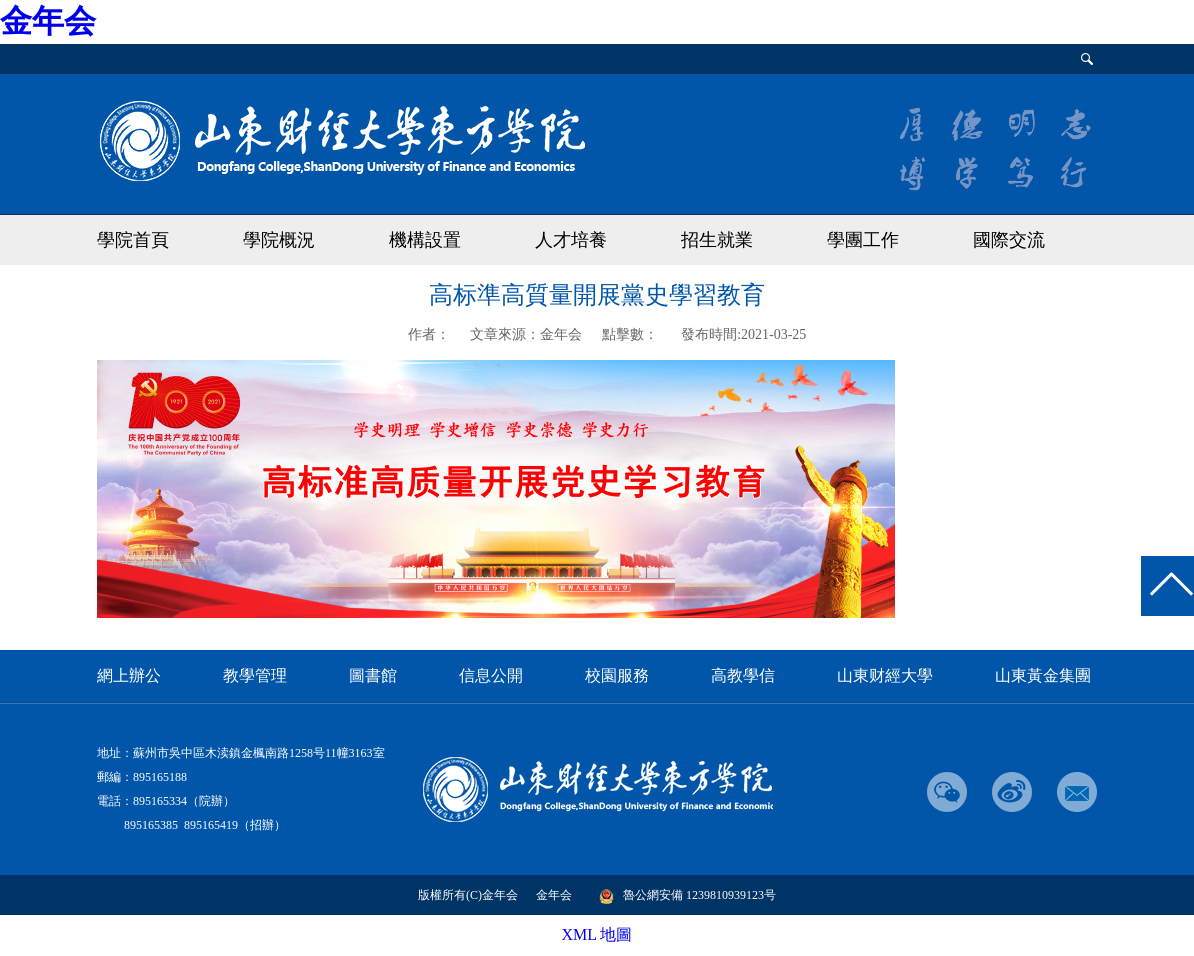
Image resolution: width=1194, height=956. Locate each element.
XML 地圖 (597, 934)
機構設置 (425, 240)
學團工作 (863, 240)
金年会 (48, 21)
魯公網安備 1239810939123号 (687, 895)
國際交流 (1009, 240)
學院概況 (279, 240)
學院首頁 (133, 240)
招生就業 (717, 240)
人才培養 (571, 240)
